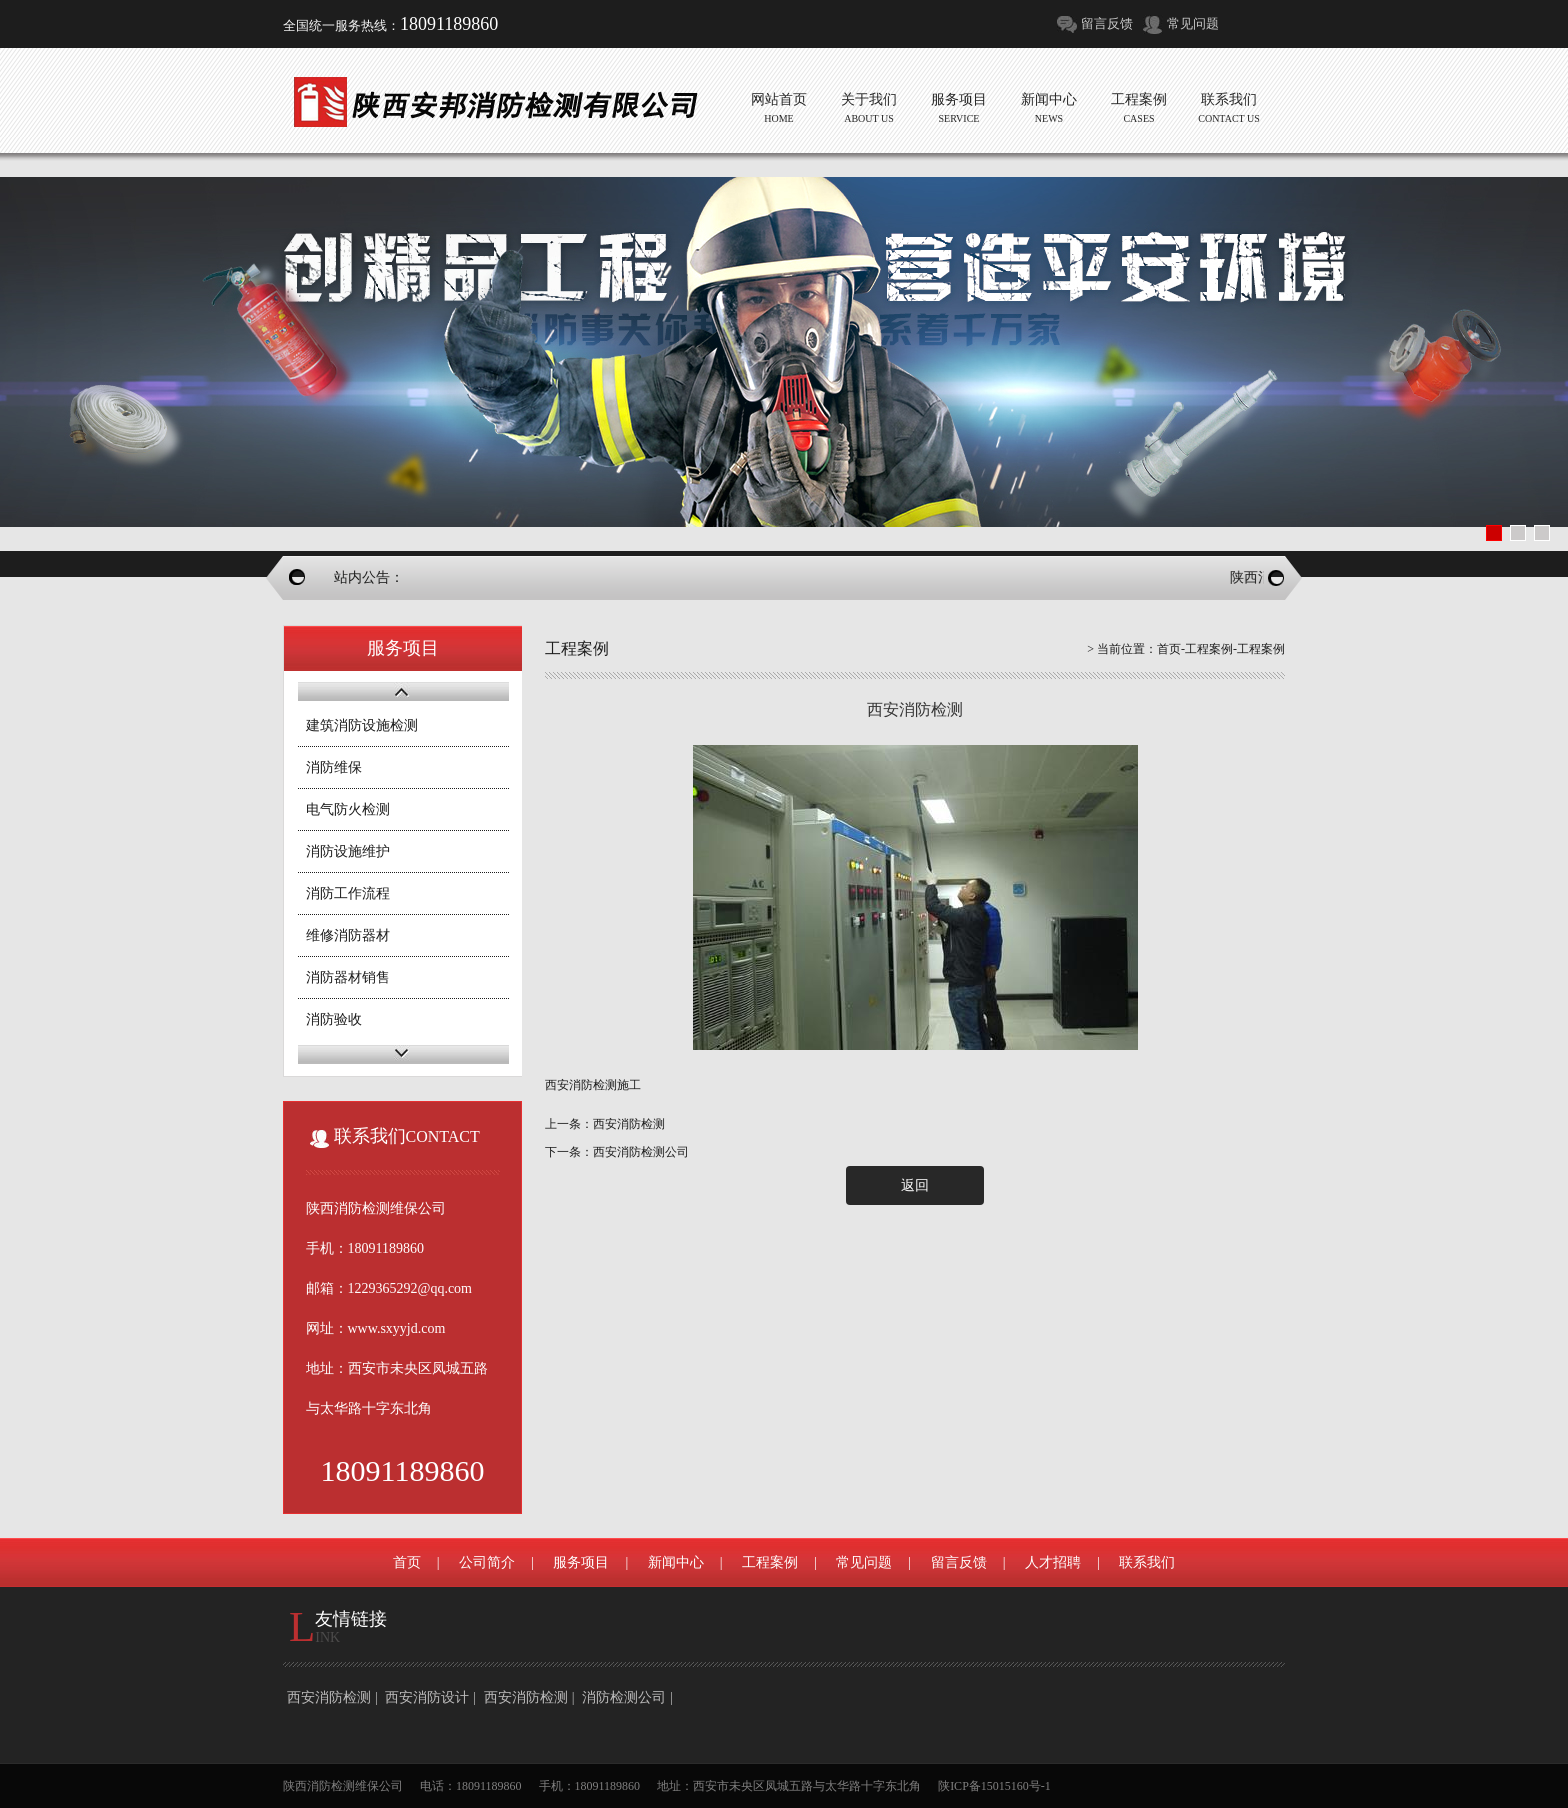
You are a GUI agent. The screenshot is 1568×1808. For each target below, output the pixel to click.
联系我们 (1147, 1562)
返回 (915, 1185)
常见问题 (1193, 23)
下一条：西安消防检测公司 (617, 1152)
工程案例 (1209, 649)
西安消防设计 (427, 1697)
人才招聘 (1053, 1562)
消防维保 (334, 767)
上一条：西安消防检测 (605, 1124)
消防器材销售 (348, 977)
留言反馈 (1107, 23)
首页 (1169, 649)
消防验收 (334, 1019)
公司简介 (487, 1562)
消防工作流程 (348, 893)
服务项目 (581, 1562)
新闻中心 (676, 1562)
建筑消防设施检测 (362, 725)
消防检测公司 (624, 1697)
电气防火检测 (348, 809)
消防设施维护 (348, 851)
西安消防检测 (329, 1697)
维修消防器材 (348, 935)
